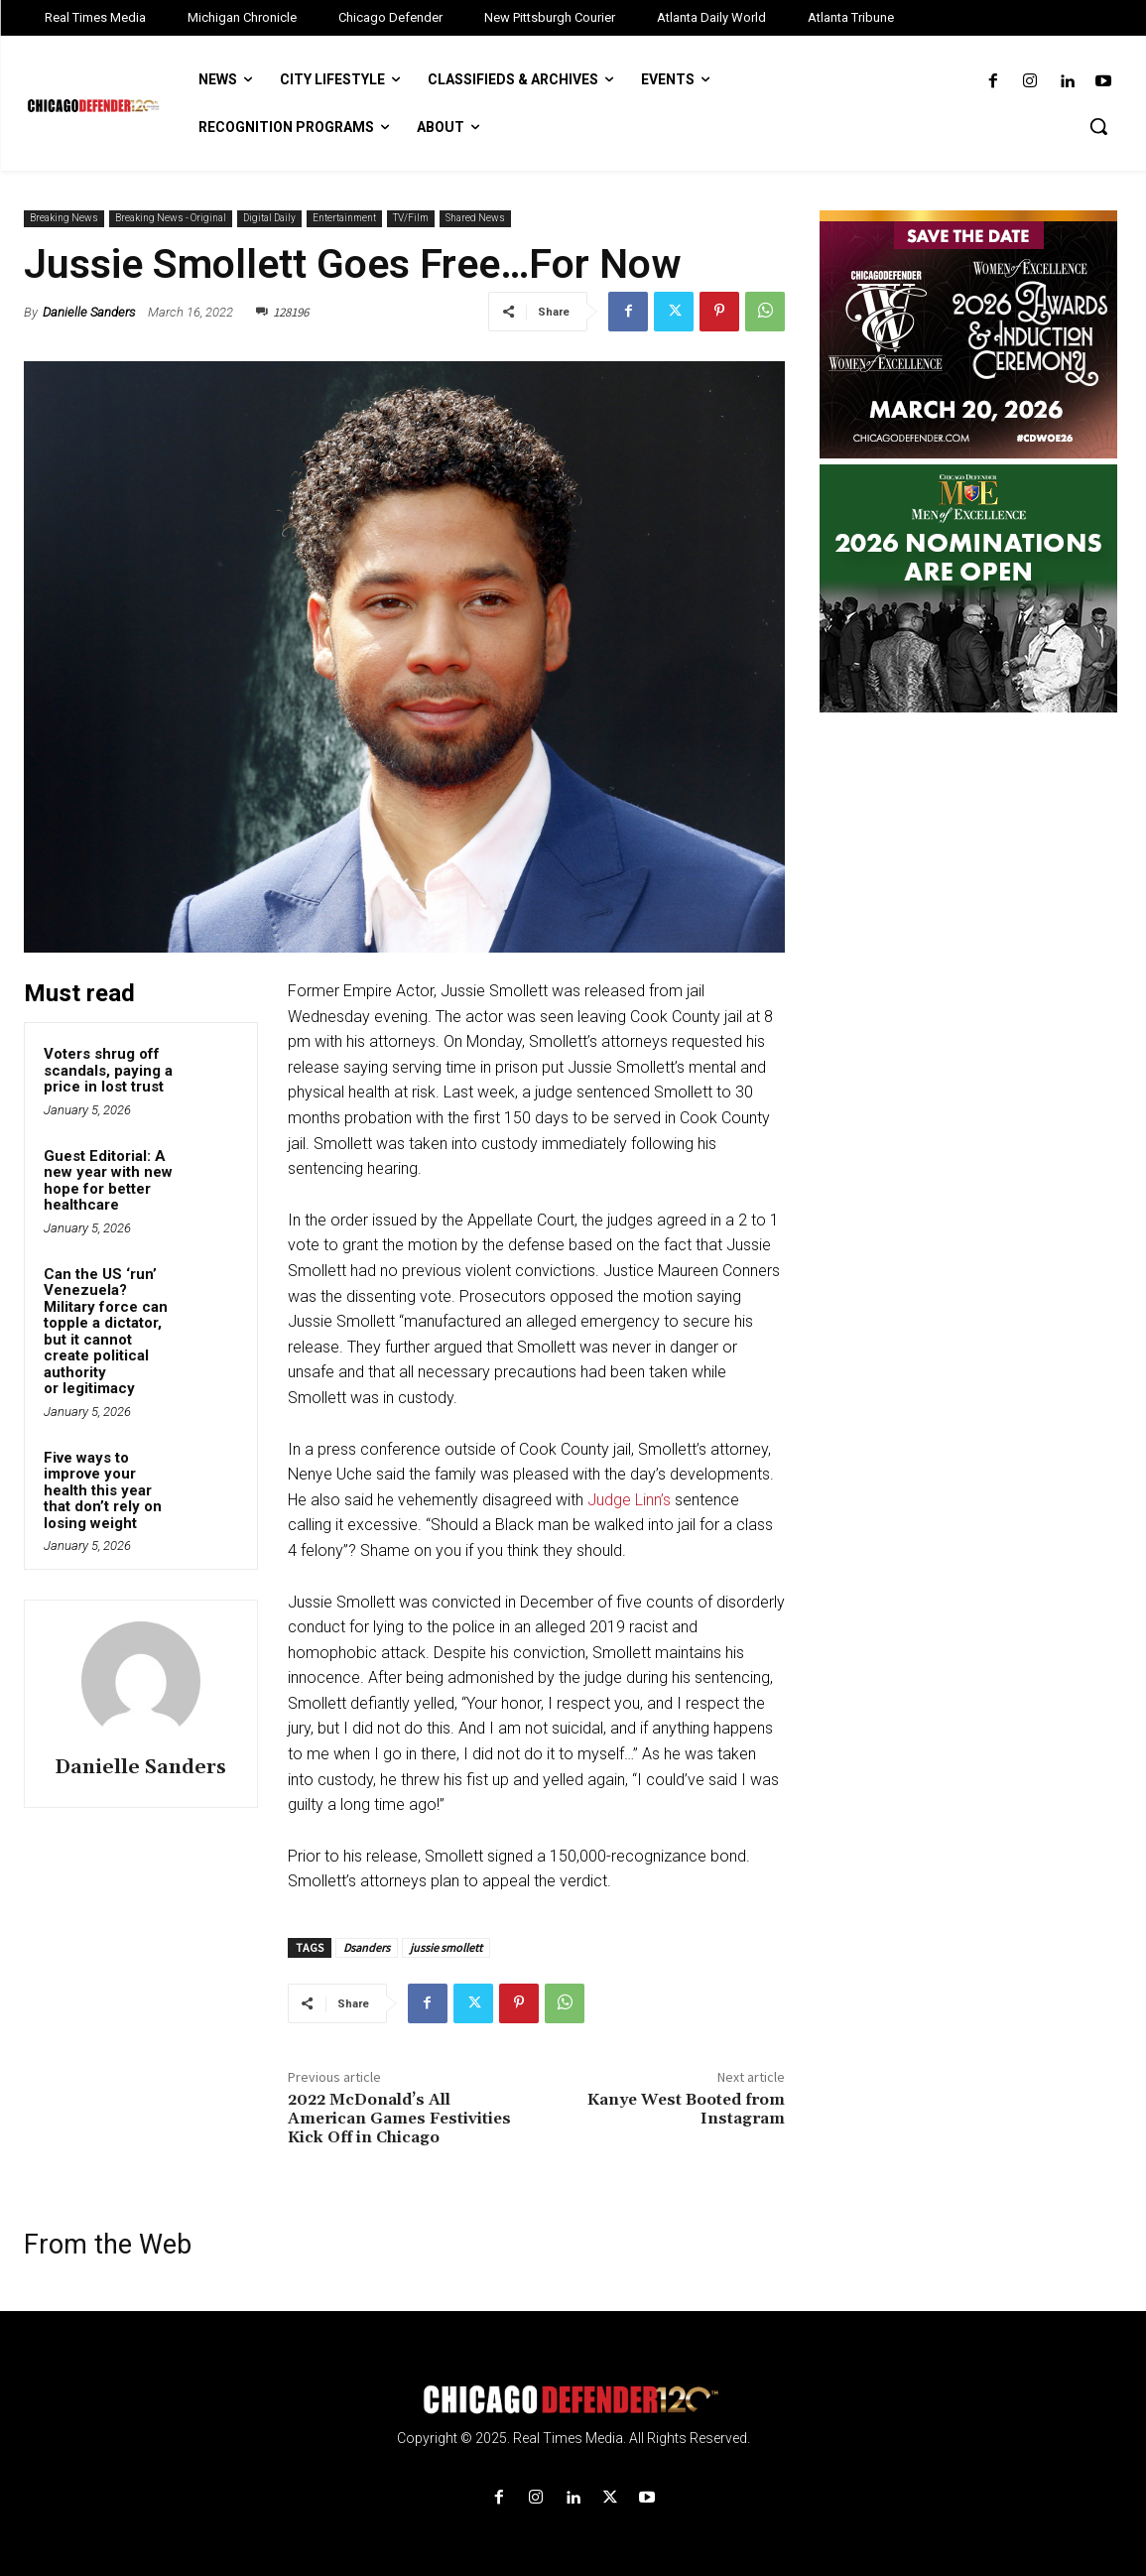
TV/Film (411, 218)
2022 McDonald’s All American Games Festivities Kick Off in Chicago (399, 2118)
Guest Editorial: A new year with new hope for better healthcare (108, 1181)
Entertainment (344, 218)
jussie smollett (446, 1947)
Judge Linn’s (629, 1499)
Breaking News (64, 218)
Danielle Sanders (89, 312)
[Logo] (573, 2400)
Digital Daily (269, 218)
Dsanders (366, 1947)
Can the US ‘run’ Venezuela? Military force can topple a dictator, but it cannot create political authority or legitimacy (106, 1331)
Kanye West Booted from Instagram (686, 2109)
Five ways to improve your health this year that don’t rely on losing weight (103, 1490)
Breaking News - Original (170, 218)
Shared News (475, 218)
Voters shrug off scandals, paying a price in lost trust (108, 1070)
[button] (1098, 126)
